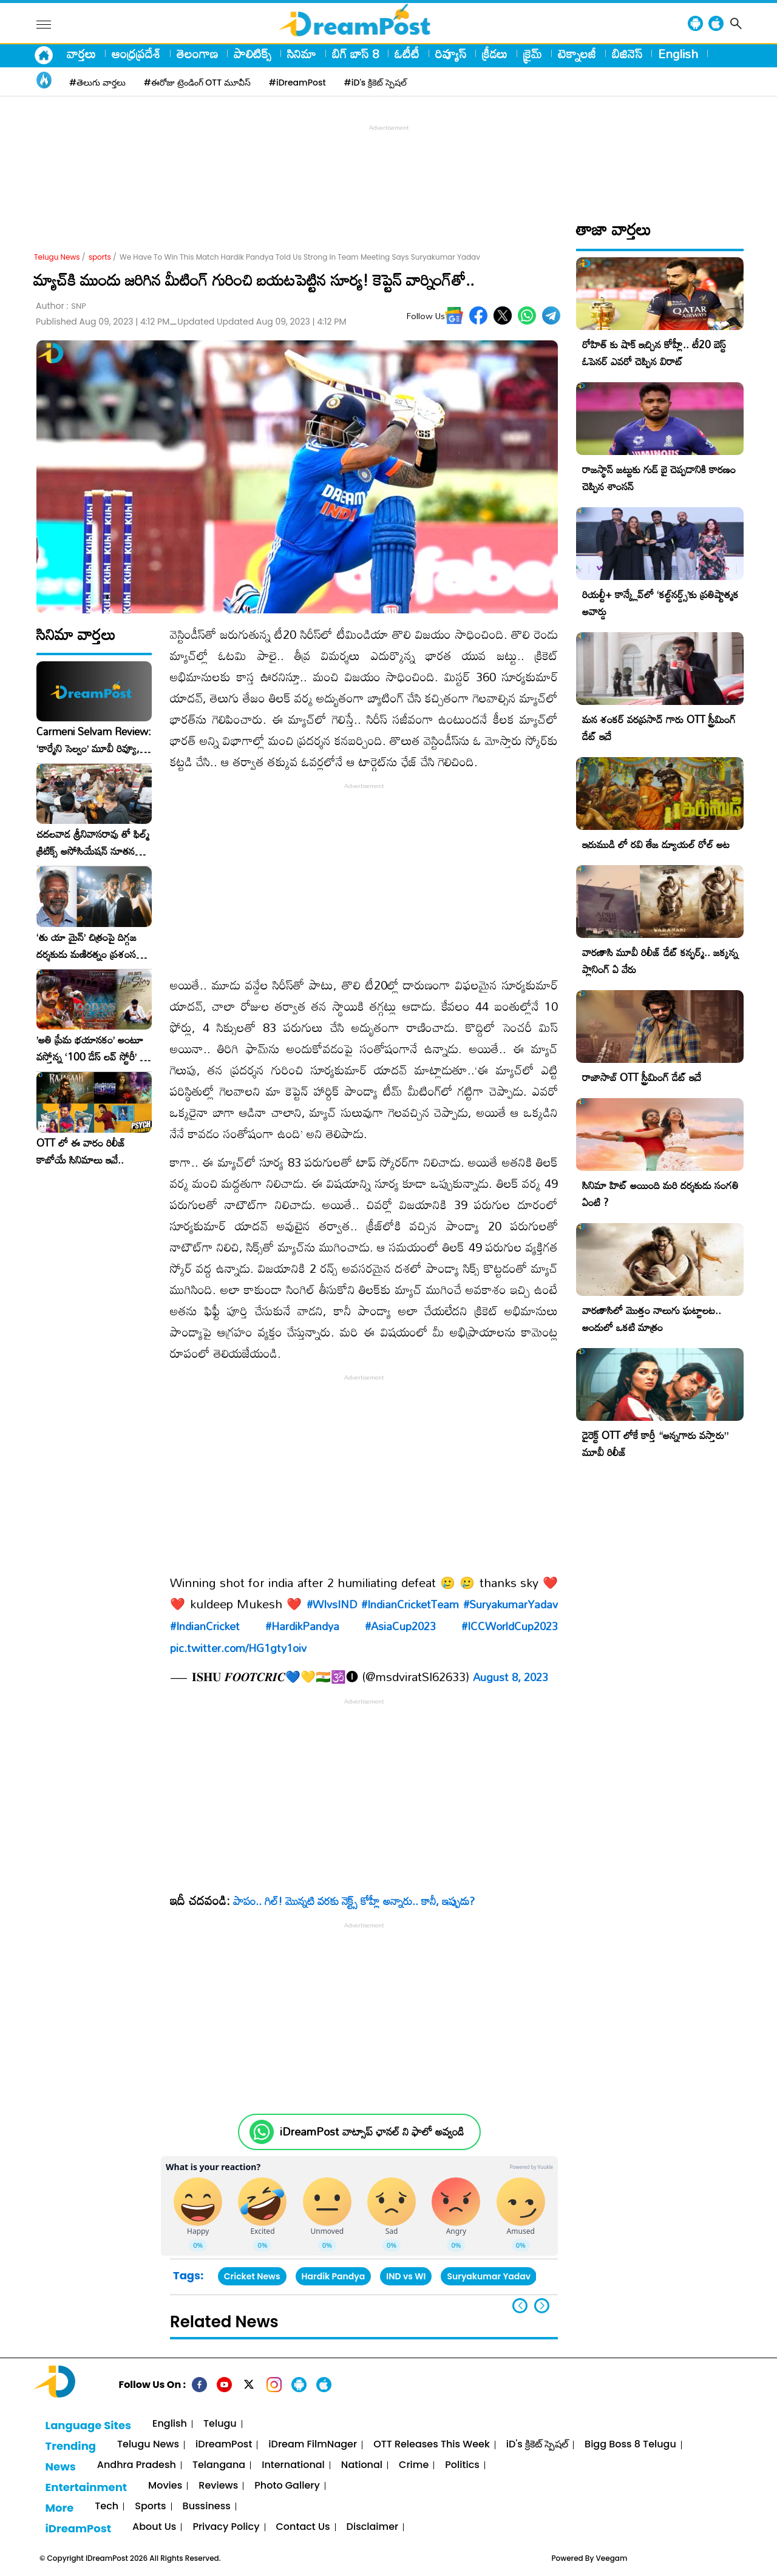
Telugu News (57, 257)
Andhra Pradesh (136, 2465)
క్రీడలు (494, 53)
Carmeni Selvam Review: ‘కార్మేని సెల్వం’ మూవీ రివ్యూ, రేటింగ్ (93, 740)
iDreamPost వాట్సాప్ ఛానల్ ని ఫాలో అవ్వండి (372, 2131)
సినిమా (301, 53)
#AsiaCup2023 (400, 1626)
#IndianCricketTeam (410, 1604)
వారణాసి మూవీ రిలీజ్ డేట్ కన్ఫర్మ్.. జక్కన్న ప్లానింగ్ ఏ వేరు (660, 960)
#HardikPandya (302, 1626)
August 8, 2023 (510, 1677)
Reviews (218, 2486)
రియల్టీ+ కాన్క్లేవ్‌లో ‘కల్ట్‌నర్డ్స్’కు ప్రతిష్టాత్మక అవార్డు (660, 602)
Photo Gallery (286, 2486)
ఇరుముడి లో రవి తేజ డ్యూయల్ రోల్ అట (656, 844)
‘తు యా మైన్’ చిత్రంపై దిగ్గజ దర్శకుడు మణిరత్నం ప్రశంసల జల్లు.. (89, 946)
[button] (541, 2305)
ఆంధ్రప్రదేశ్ (136, 53)
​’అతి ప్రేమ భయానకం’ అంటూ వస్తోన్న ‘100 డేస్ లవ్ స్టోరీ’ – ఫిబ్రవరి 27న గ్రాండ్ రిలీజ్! (91, 1048)
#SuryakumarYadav (510, 1604)
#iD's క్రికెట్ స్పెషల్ (375, 82)
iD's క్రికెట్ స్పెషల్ (537, 2445)
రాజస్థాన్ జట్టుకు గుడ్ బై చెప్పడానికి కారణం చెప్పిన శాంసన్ (659, 477)
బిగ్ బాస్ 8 (355, 53)
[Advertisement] (388, 161)
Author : (61, 306)
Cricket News (252, 2276)
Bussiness (207, 2506)
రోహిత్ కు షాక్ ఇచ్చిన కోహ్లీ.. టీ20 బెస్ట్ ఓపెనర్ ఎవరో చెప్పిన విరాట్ (654, 352)
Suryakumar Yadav (489, 2276)
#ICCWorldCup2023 (509, 1626)
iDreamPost (223, 2445)
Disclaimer (373, 2527)
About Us (154, 2527)
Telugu (220, 2424)
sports (100, 257)
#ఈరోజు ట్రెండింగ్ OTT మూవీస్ (197, 82)
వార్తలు (81, 53)
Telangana (218, 2465)
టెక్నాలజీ (577, 53)
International (293, 2465)
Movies (165, 2486)
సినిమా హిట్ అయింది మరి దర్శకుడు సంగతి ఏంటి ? (660, 1193)
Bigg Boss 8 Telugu (630, 2445)
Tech (106, 2506)
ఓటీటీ (407, 53)
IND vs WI (406, 2276)
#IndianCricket (205, 1626)
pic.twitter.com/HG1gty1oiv (238, 1648)
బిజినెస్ (627, 53)
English (678, 53)
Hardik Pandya (333, 2276)
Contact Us (303, 2527)
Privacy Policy (225, 2527)
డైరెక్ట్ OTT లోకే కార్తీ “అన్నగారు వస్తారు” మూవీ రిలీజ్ (655, 1443)
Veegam (612, 2558)
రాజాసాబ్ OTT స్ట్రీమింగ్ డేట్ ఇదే (641, 1077)
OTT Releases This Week (431, 2445)
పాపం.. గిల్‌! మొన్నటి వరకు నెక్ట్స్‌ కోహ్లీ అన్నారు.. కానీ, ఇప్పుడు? (354, 1901)
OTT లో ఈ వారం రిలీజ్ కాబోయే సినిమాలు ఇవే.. (81, 1151)
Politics (462, 2465)
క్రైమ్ (532, 53)
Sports (150, 2506)
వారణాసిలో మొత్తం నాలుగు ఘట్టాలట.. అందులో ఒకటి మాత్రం (651, 1318)
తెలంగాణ (197, 53)
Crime (414, 2465)
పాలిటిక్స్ (252, 53)
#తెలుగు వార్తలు (97, 82)
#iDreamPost (297, 82)
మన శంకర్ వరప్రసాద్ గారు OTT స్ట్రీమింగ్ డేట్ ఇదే (659, 727)
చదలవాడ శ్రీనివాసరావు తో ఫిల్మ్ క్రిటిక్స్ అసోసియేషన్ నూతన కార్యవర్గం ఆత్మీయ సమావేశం (92, 843)
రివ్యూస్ (450, 53)
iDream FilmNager (312, 2445)
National (361, 2465)
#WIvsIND (332, 1604)
